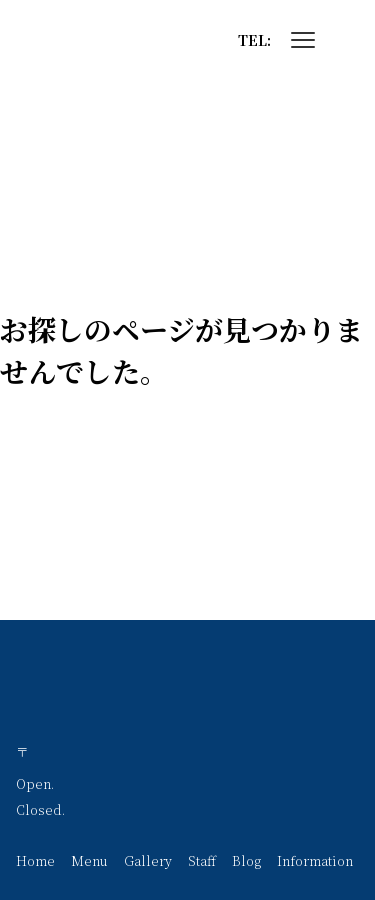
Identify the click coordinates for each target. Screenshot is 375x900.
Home (35, 860)
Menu (89, 860)
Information (315, 860)
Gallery (148, 860)
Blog (246, 860)
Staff (202, 860)
